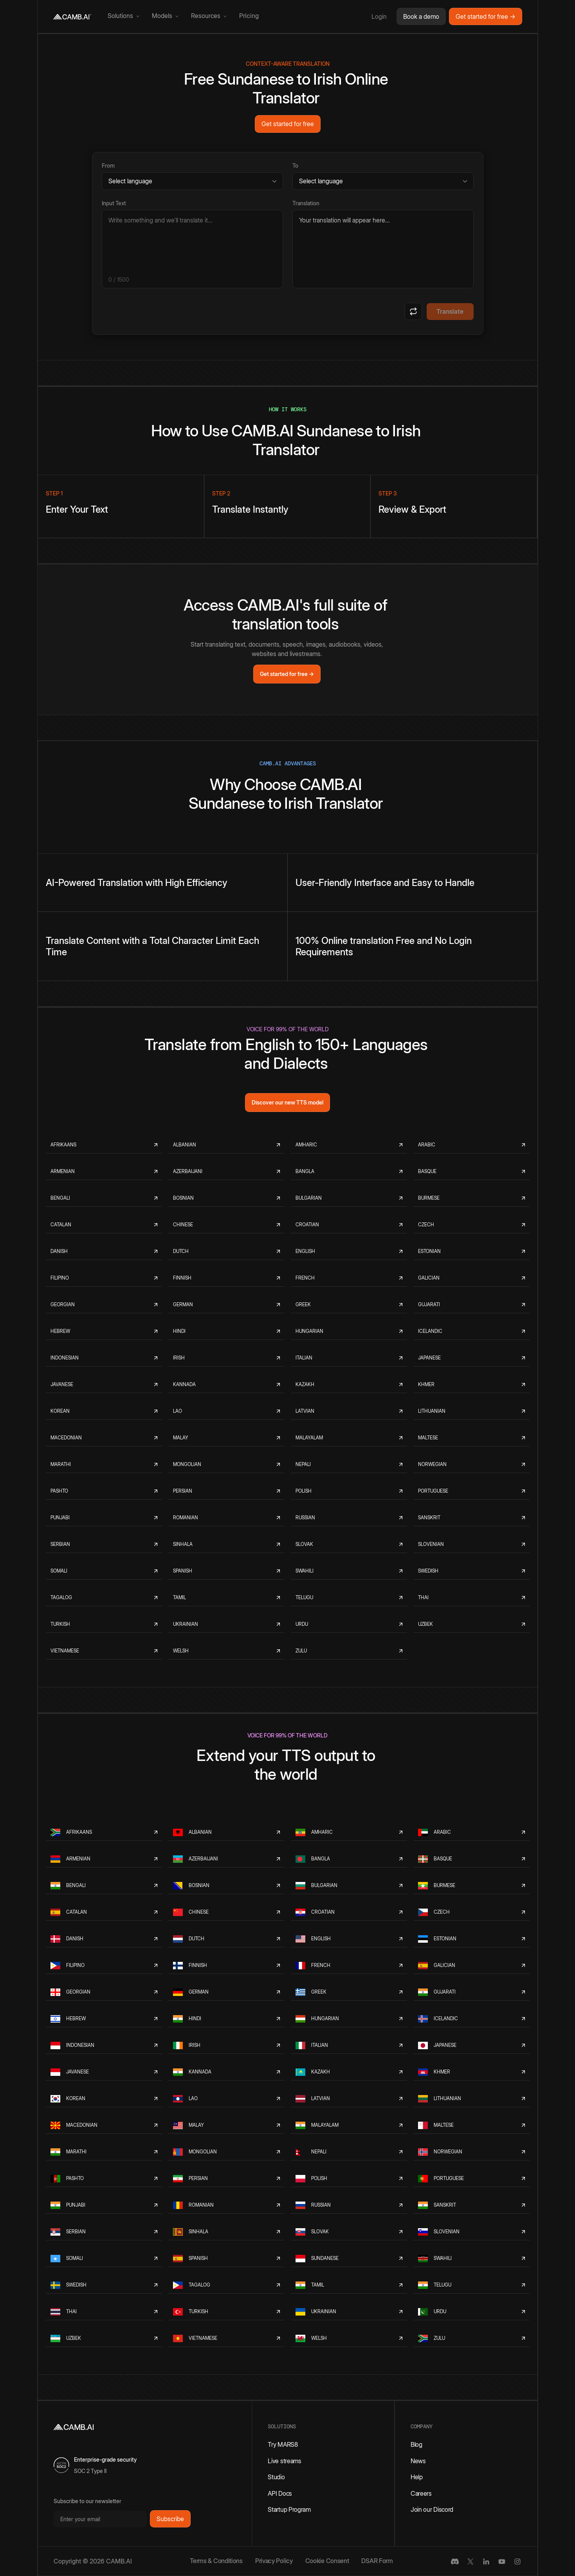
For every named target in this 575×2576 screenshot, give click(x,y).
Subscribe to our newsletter (87, 2501)
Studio (276, 2477)
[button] (123, 16)
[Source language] (192, 181)
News (418, 2461)
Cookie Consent (327, 2561)
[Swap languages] (413, 311)
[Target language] (383, 181)
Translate (449, 311)
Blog (416, 2444)
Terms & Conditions (216, 2561)
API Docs (280, 2493)
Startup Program (289, 2509)
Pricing (249, 16)
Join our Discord (432, 2509)
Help (417, 2477)
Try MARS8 (282, 2444)
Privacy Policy (274, 2561)
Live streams (284, 2461)
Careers (421, 2493)
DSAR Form (377, 2561)
